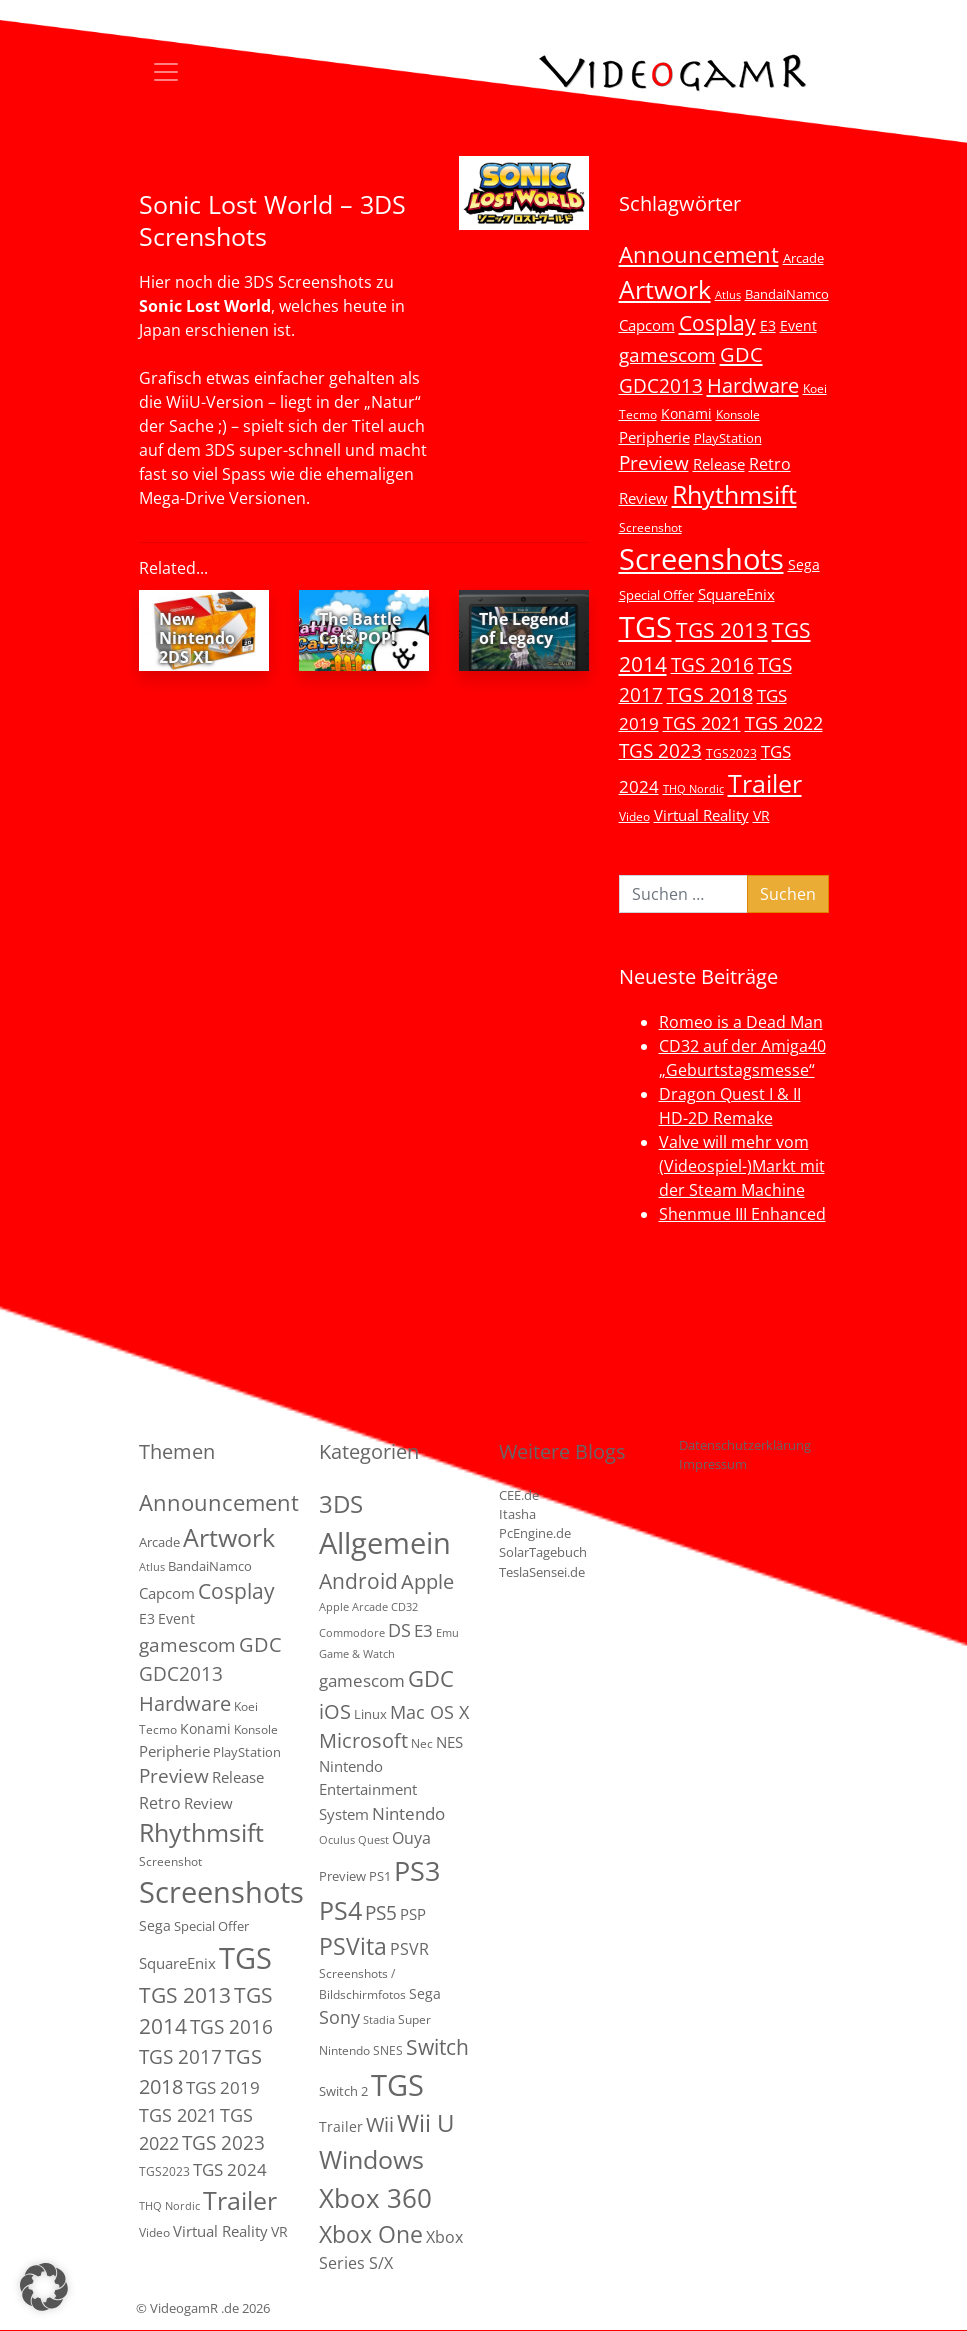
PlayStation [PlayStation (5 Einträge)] (728, 438)
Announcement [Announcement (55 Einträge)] (699, 254)
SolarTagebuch (543, 1552)
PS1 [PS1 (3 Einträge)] (380, 1876)
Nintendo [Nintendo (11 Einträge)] (408, 1813)
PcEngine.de (535, 1533)
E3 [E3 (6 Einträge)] (768, 325)
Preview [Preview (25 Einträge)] (654, 463)
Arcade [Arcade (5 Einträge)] (803, 258)
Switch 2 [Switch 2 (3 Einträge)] (343, 2091)
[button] (44, 2287)
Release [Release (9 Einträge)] (719, 464)
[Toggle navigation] (166, 72)
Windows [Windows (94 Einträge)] (371, 2159)
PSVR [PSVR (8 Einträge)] (409, 1949)
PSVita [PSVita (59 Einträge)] (353, 1946)
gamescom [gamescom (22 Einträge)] (667, 354)
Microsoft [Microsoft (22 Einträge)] (363, 1740)
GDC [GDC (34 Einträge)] (741, 354)
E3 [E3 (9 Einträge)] (423, 1630)
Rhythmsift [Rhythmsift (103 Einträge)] (734, 494)
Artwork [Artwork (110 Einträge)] (665, 289)
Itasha (517, 1514)
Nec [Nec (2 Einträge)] (422, 1743)
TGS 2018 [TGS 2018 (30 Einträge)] (710, 694)
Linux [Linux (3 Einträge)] (370, 1714)
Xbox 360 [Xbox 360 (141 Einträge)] (375, 2198)
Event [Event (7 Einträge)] (798, 325)
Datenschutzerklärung (745, 1445)
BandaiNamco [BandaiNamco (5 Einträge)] (787, 294)
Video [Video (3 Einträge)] (634, 816)
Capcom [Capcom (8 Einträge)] (647, 325)
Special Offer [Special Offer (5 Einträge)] (656, 595)
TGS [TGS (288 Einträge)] (397, 2084)
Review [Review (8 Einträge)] (643, 498)
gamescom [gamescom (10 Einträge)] (362, 1680)
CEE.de (519, 1495)
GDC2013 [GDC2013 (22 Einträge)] (661, 385)
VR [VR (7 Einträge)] (761, 815)
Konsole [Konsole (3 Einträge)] (738, 414)
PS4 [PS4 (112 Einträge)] (340, 1910)
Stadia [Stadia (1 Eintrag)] (379, 2020)
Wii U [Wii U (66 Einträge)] (426, 2123)
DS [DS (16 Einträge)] (399, 1629)
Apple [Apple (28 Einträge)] (427, 1581)
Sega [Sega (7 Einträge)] (804, 564)
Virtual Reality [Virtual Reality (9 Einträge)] (701, 815)
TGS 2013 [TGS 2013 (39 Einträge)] (722, 630)
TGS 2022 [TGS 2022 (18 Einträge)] (784, 723)
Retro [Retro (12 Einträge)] (770, 464)
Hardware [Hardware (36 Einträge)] (753, 385)
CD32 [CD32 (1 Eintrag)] (404, 1607)
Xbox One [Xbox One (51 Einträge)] (371, 2234)
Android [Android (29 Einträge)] (358, 1581)
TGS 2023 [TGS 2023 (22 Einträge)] (660, 750)
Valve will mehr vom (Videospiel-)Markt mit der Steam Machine (742, 1166)
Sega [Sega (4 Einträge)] (425, 1993)
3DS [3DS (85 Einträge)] (341, 1503)
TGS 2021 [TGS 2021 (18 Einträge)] (702, 723)
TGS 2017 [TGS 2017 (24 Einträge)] (180, 2057)
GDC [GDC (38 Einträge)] (431, 1678)
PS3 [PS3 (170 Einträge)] (417, 1870)
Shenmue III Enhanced (742, 1214)
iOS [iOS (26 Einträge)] (335, 1711)
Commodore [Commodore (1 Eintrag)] (352, 1633)
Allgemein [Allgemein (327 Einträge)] (385, 1543)
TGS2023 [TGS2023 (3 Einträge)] (731, 753)
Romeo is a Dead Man (741, 1022)
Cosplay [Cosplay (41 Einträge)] (717, 323)
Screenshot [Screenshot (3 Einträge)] (650, 527)
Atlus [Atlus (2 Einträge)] (728, 295)
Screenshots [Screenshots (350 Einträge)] (701, 559)
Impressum (713, 1464)
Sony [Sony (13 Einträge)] (339, 2017)
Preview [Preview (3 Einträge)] (342, 1876)
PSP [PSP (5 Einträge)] (413, 1914)
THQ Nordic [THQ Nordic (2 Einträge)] (693, 789)
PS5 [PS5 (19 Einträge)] (381, 1913)
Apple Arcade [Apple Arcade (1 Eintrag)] (353, 1607)
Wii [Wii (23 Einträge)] (380, 2124)
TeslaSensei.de (542, 1572)
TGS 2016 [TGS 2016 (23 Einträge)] (712, 665)
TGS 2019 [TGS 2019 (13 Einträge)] (223, 2087)
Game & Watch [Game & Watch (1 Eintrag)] (357, 1654)
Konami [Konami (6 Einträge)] (686, 413)
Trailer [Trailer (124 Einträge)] (765, 783)
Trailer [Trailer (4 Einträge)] (341, 2126)
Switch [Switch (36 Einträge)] (437, 2046)
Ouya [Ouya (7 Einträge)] (411, 1838)
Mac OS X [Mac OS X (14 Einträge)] (429, 1712)
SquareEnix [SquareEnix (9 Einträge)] (736, 594)
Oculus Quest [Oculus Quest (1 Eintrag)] (354, 1840)
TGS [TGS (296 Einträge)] (645, 626)
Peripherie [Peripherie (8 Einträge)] (654, 437)
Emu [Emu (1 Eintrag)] (447, 1633)
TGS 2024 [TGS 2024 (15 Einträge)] (230, 2169)
